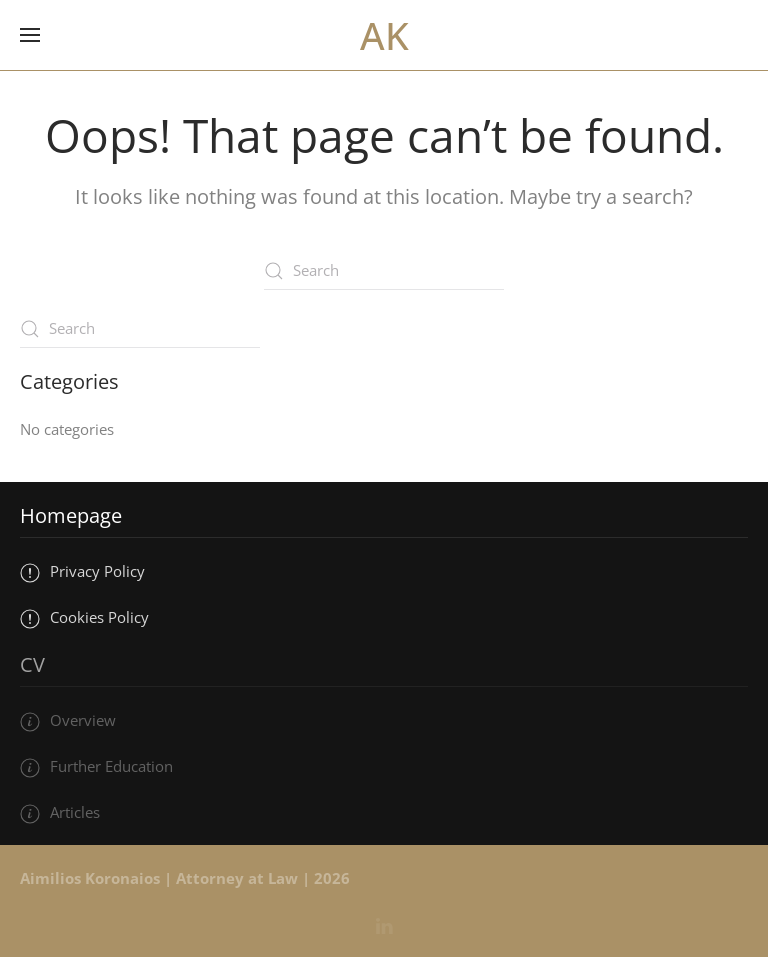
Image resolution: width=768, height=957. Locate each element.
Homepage (71, 515)
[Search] (384, 271)
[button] (30, 35)
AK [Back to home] (384, 35)
